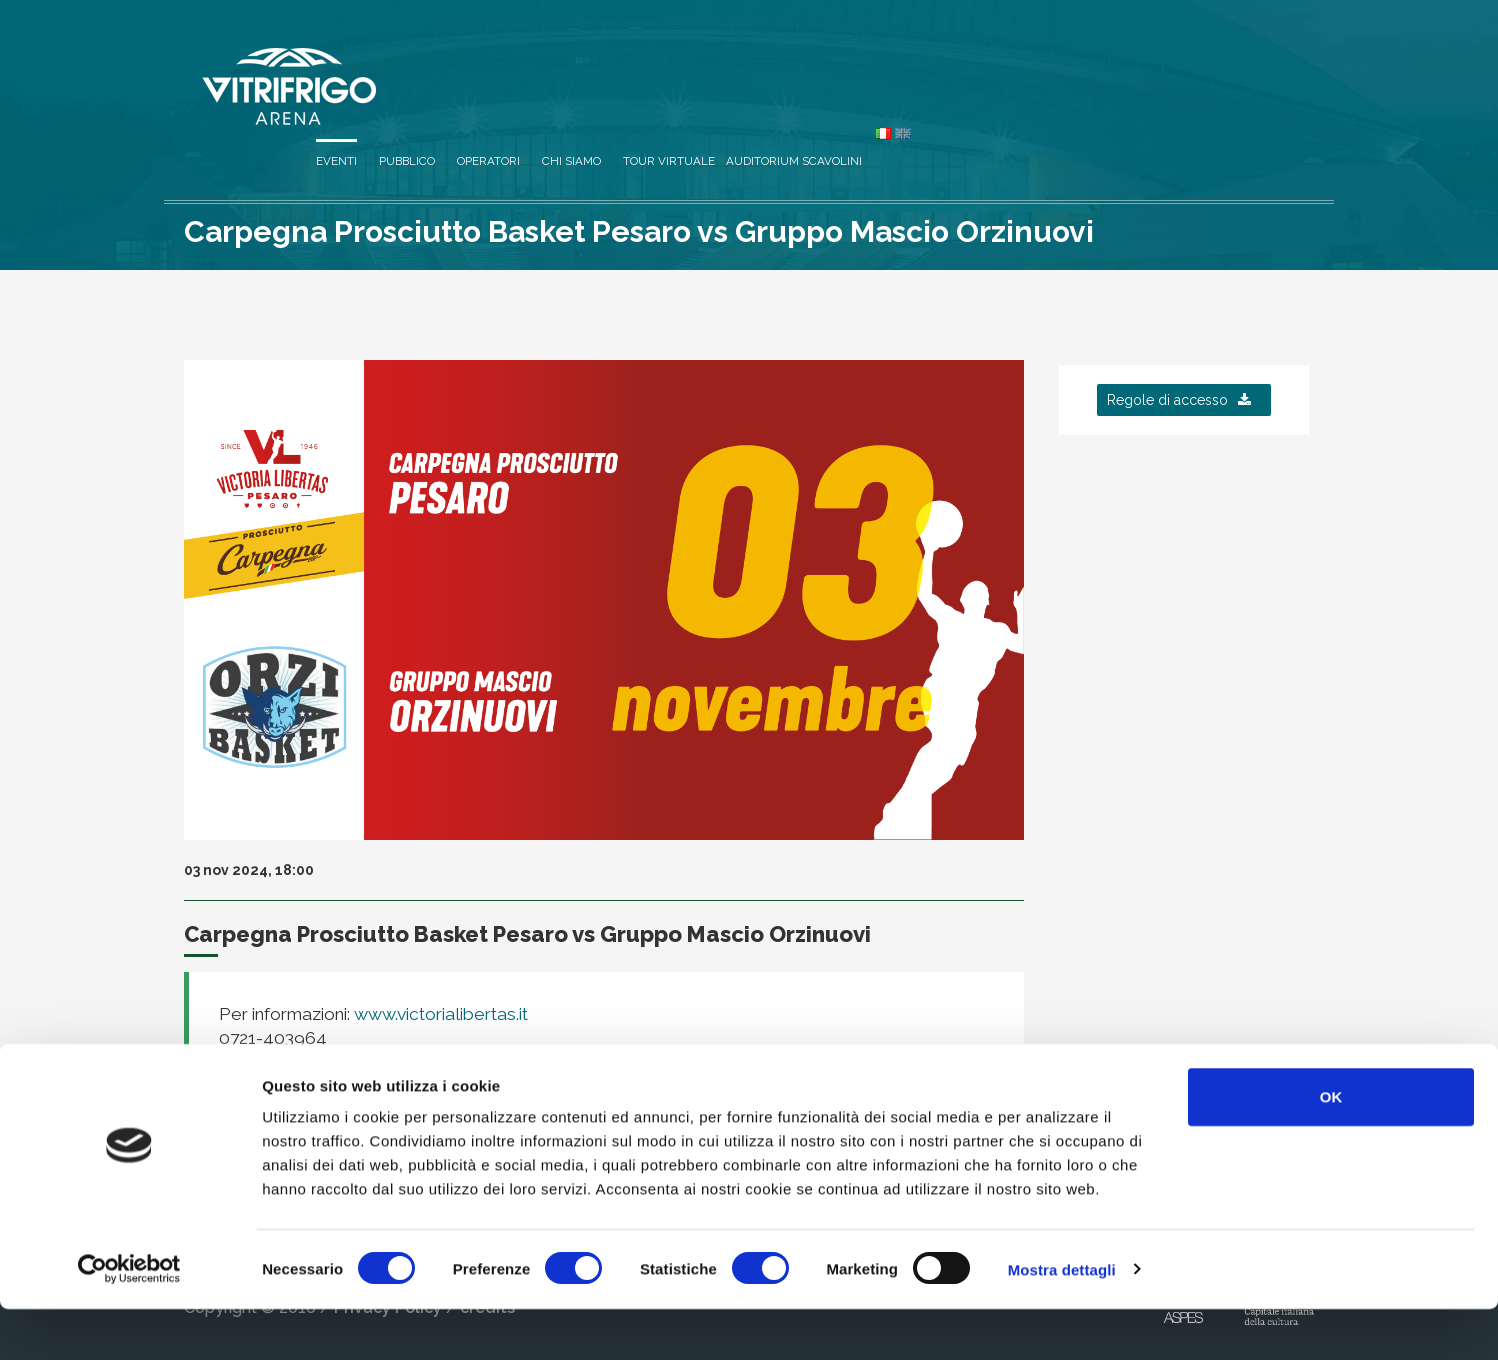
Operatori (863, 62)
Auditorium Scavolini (1169, 62)
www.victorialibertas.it (439, 1014)
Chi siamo (946, 62)
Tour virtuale (1044, 62)
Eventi (711, 62)
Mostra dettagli (1062, 1320)
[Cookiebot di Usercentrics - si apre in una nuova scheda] (129, 1321)
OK (1331, 1147)
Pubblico (782, 62)
